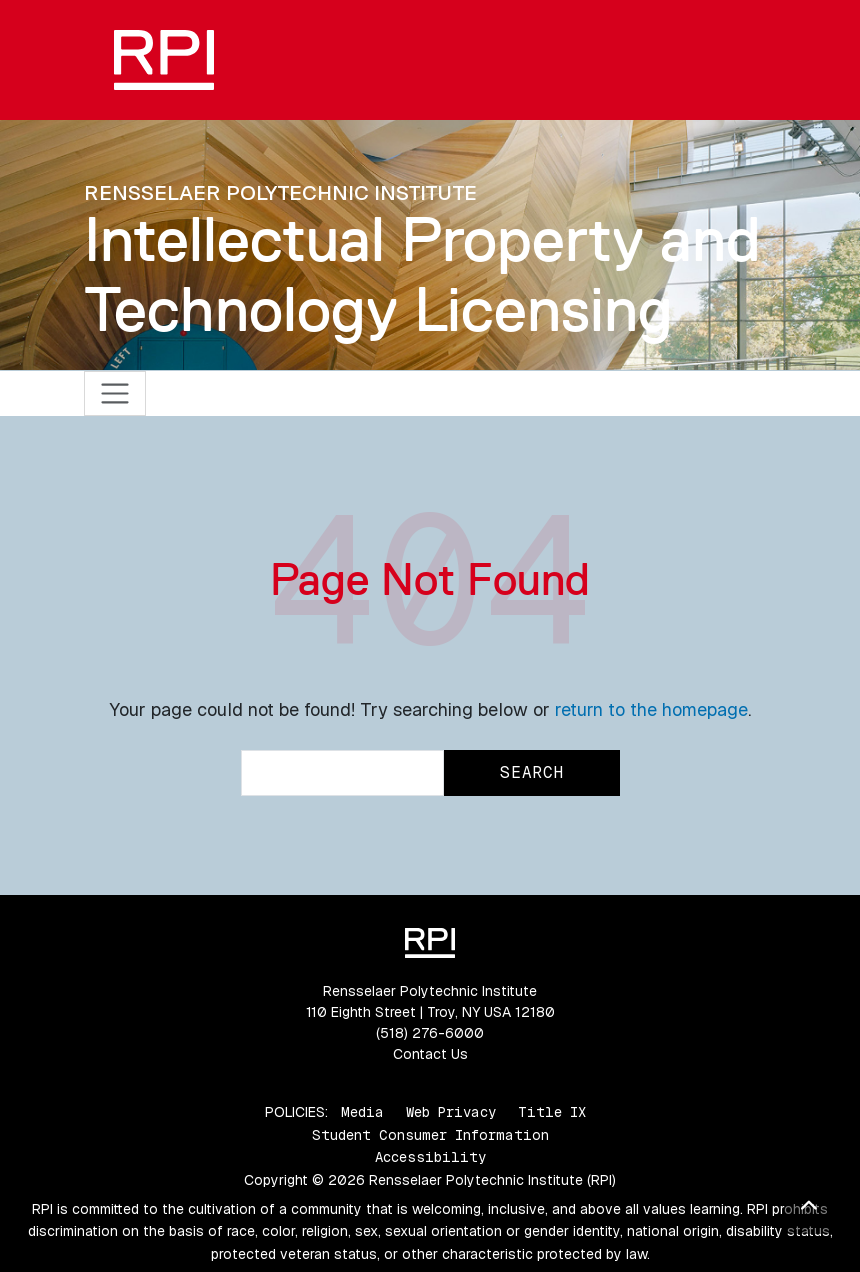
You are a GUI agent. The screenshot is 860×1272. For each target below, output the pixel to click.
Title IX (552, 1112)
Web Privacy (451, 1112)
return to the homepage (651, 709)
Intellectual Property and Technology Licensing (422, 273)
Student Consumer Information (430, 1135)
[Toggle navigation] (115, 393)
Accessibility (430, 1157)
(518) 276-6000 (430, 1033)
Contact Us (430, 1054)
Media (362, 1112)
